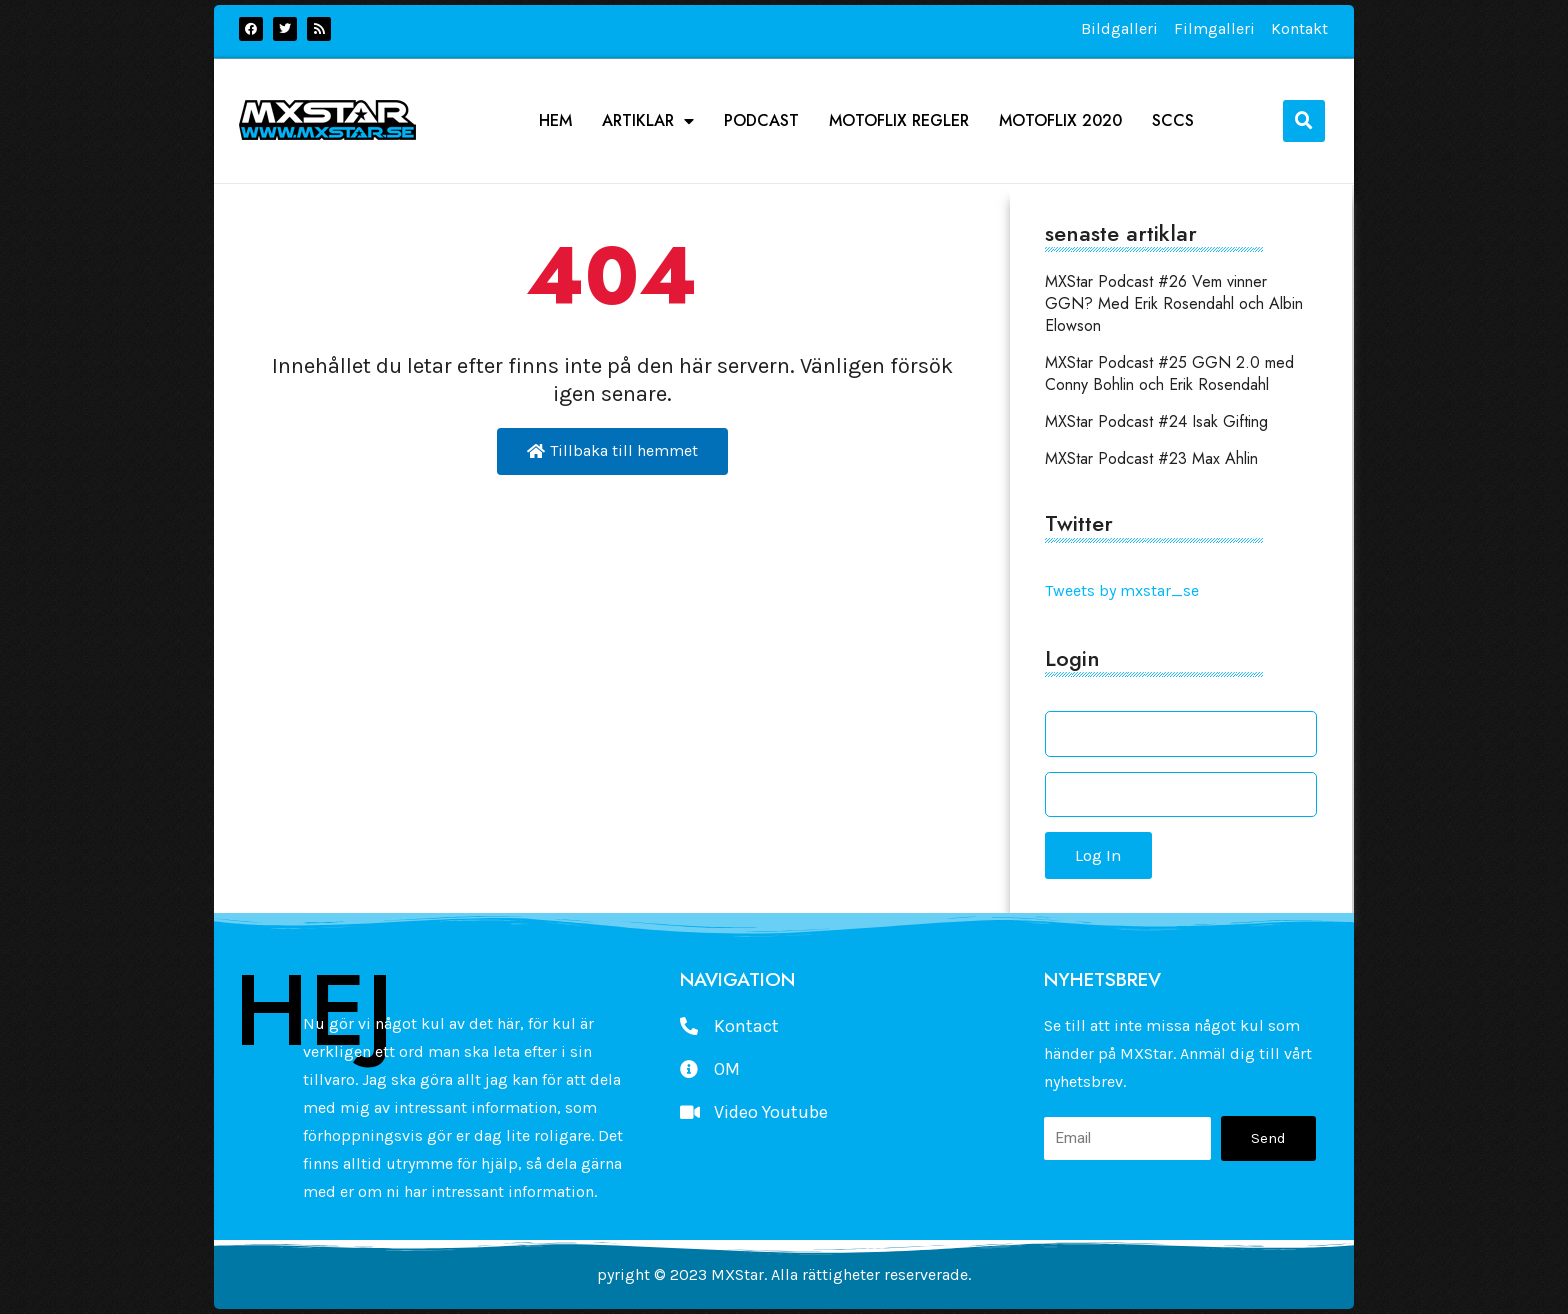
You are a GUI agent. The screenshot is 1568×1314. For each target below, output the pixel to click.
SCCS (1173, 121)
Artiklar (648, 121)
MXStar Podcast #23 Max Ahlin (1151, 458)
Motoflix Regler (899, 121)
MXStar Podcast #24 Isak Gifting (1156, 421)
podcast (761, 121)
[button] (1304, 121)
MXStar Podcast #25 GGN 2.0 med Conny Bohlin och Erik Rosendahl (1169, 373)
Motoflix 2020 (1060, 121)
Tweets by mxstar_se (1122, 590)
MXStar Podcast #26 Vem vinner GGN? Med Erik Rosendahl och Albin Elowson (1174, 303)
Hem (555, 121)
